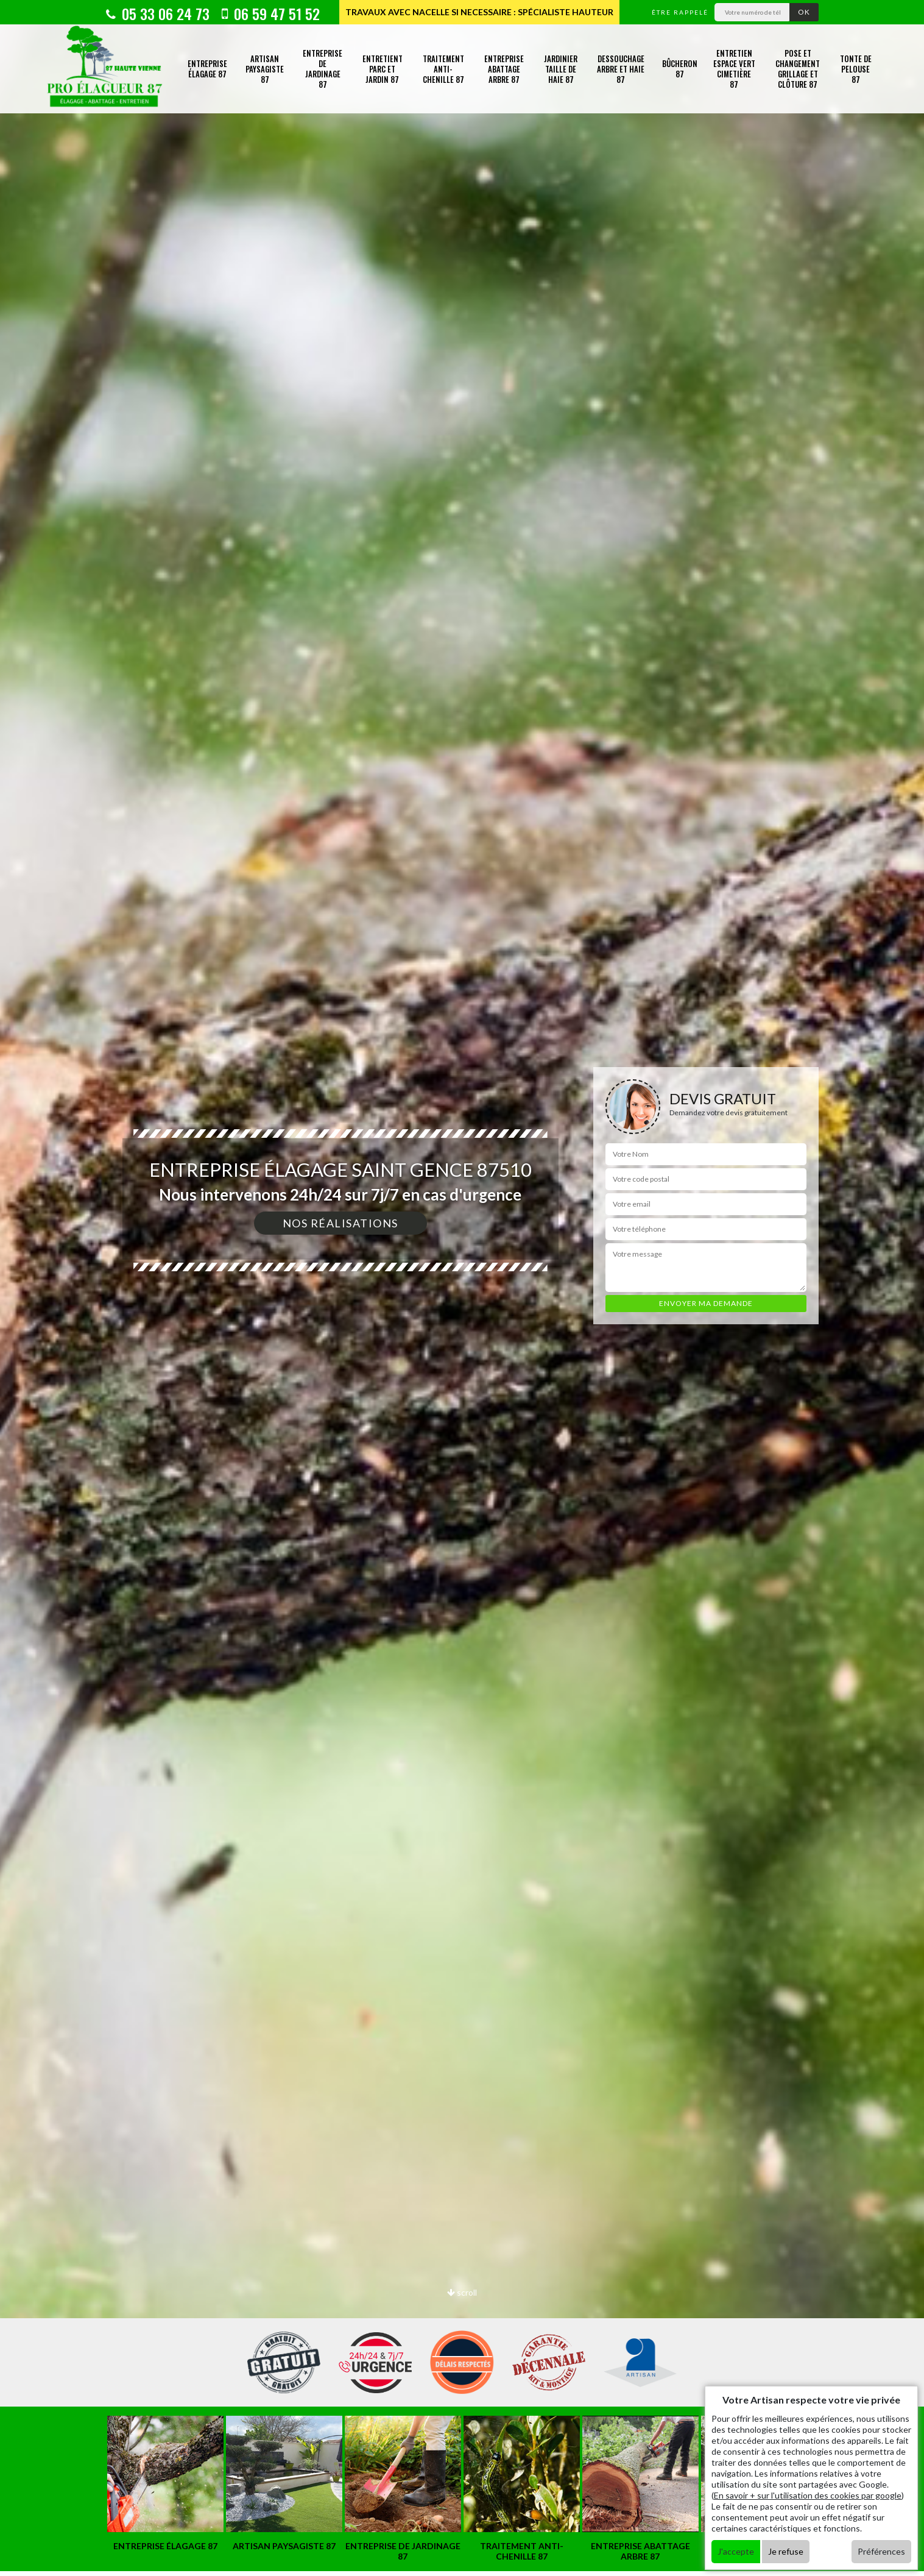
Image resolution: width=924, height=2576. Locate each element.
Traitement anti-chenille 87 (443, 68)
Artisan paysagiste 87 (264, 68)
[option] (462, 1288)
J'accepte (736, 2551)
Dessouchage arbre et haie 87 (620, 68)
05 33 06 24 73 (158, 13)
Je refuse (785, 2551)
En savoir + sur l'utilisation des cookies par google (807, 2495)
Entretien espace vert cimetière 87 (734, 68)
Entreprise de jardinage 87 (322, 68)
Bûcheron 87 (679, 68)
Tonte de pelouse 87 (856, 68)
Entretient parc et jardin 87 (382, 68)
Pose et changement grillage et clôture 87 (797, 68)
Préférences (881, 2551)
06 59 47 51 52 (271, 13)
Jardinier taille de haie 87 (560, 68)
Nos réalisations (340, 1223)
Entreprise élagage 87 (207, 68)
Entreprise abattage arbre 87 (504, 68)
